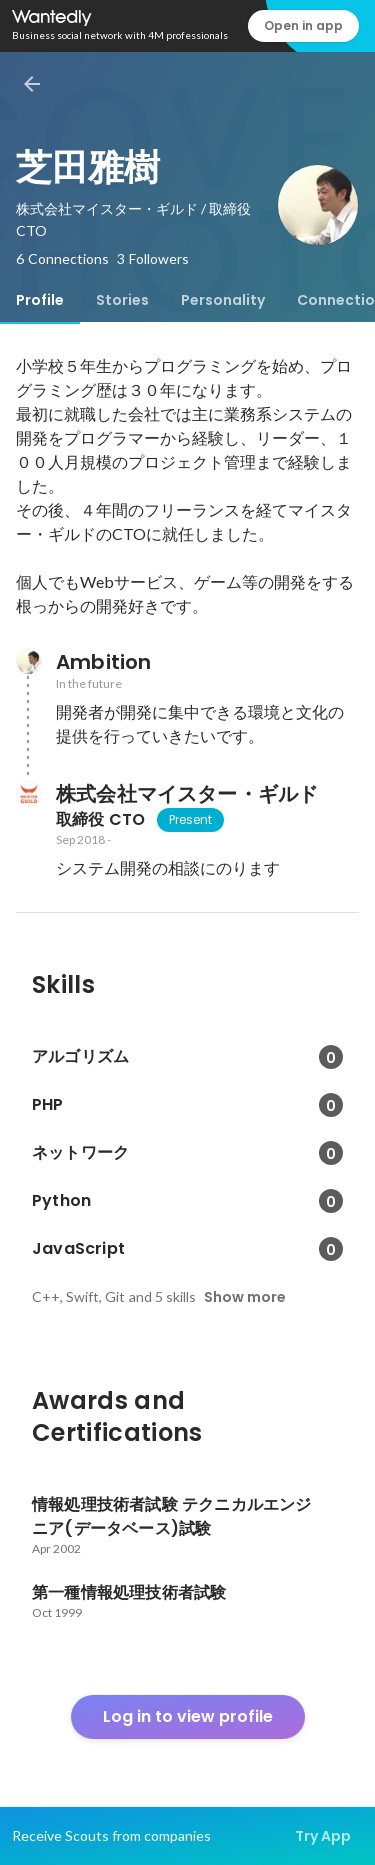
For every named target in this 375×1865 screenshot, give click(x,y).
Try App (323, 1836)
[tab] (40, 300)
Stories (122, 300)
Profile (40, 300)
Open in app (303, 25)
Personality (223, 300)
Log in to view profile (188, 1716)
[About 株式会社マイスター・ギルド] (28, 794)
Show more (245, 1297)
